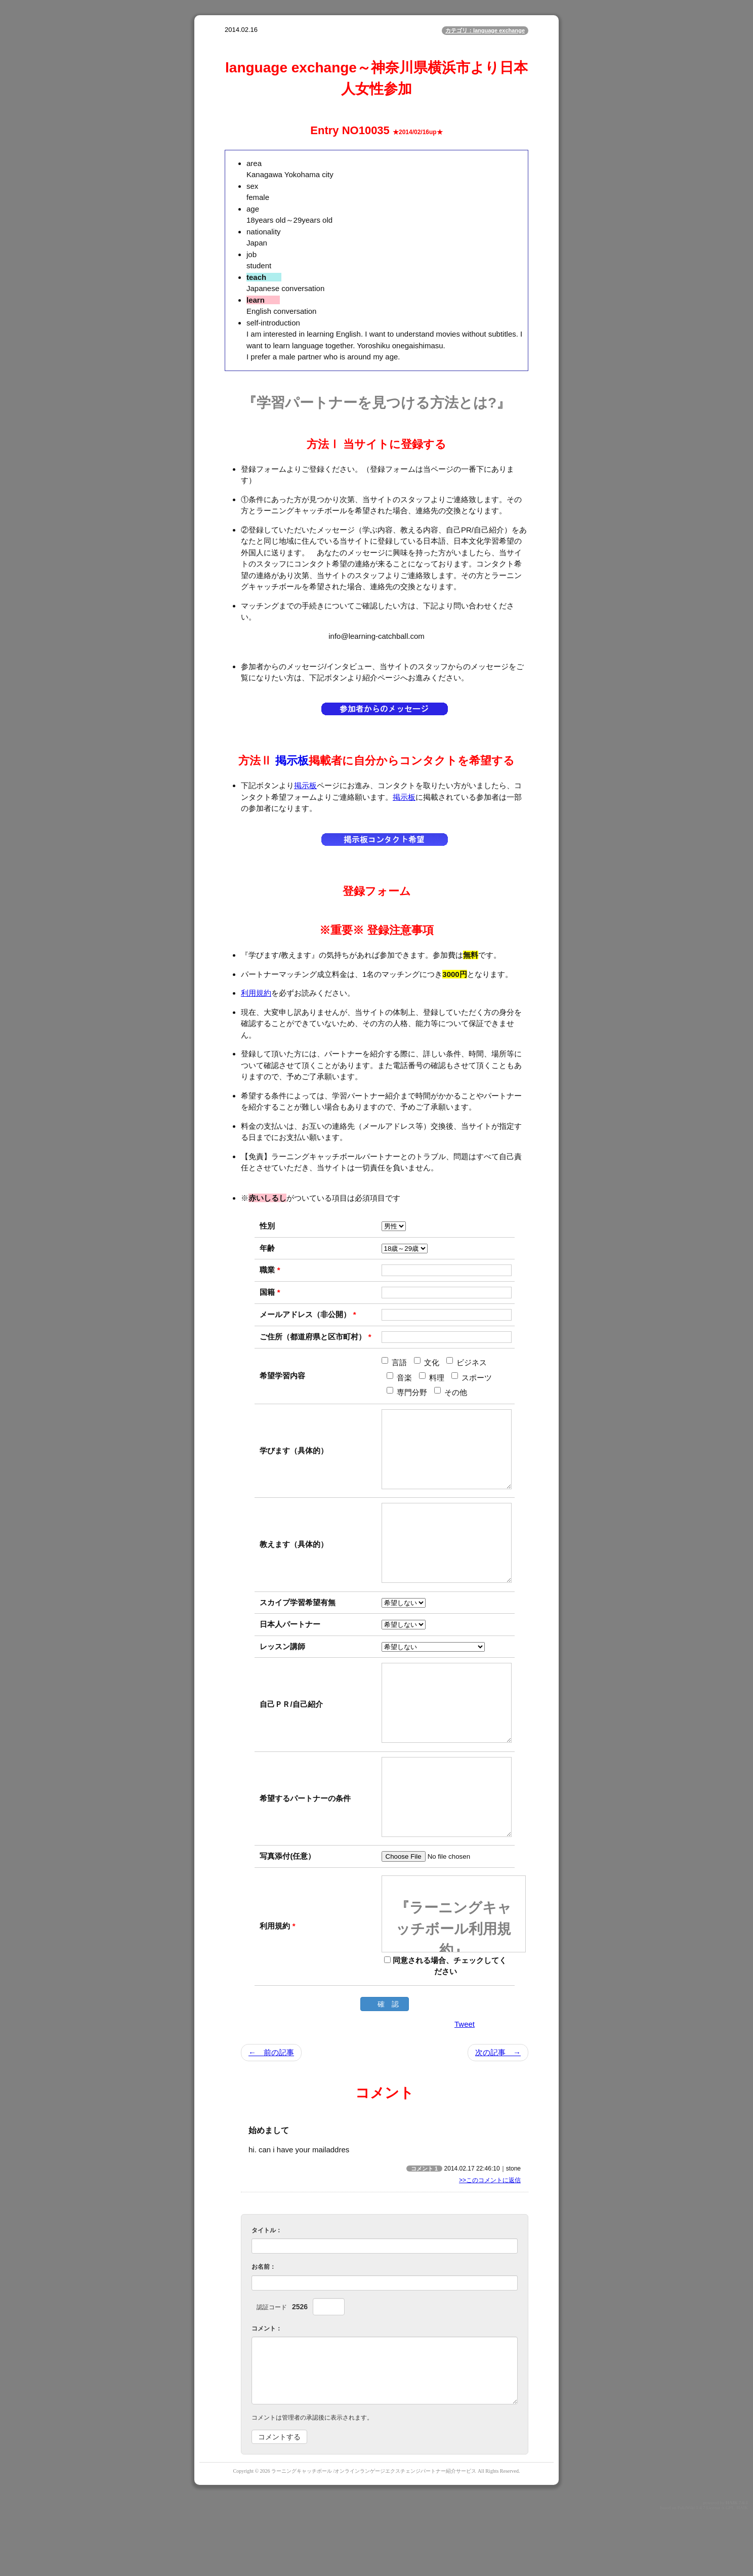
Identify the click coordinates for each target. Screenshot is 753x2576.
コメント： (267, 2389)
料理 (431, 1377)
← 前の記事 (271, 2113)
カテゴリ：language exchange (485, 30)
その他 (450, 1392)
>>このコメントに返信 (490, 2240)
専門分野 (407, 1392)
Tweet (464, 2084)
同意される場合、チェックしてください (445, 2027)
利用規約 (256, 993)
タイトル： (267, 2291)
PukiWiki (686, 2568)
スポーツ (471, 1377)
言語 (394, 1362)
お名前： (264, 2327)
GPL (730, 2568)
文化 (426, 1362)
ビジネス (466, 1362)
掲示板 (292, 760)
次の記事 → (498, 2113)
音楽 (399, 1377)
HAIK (732, 2563)
